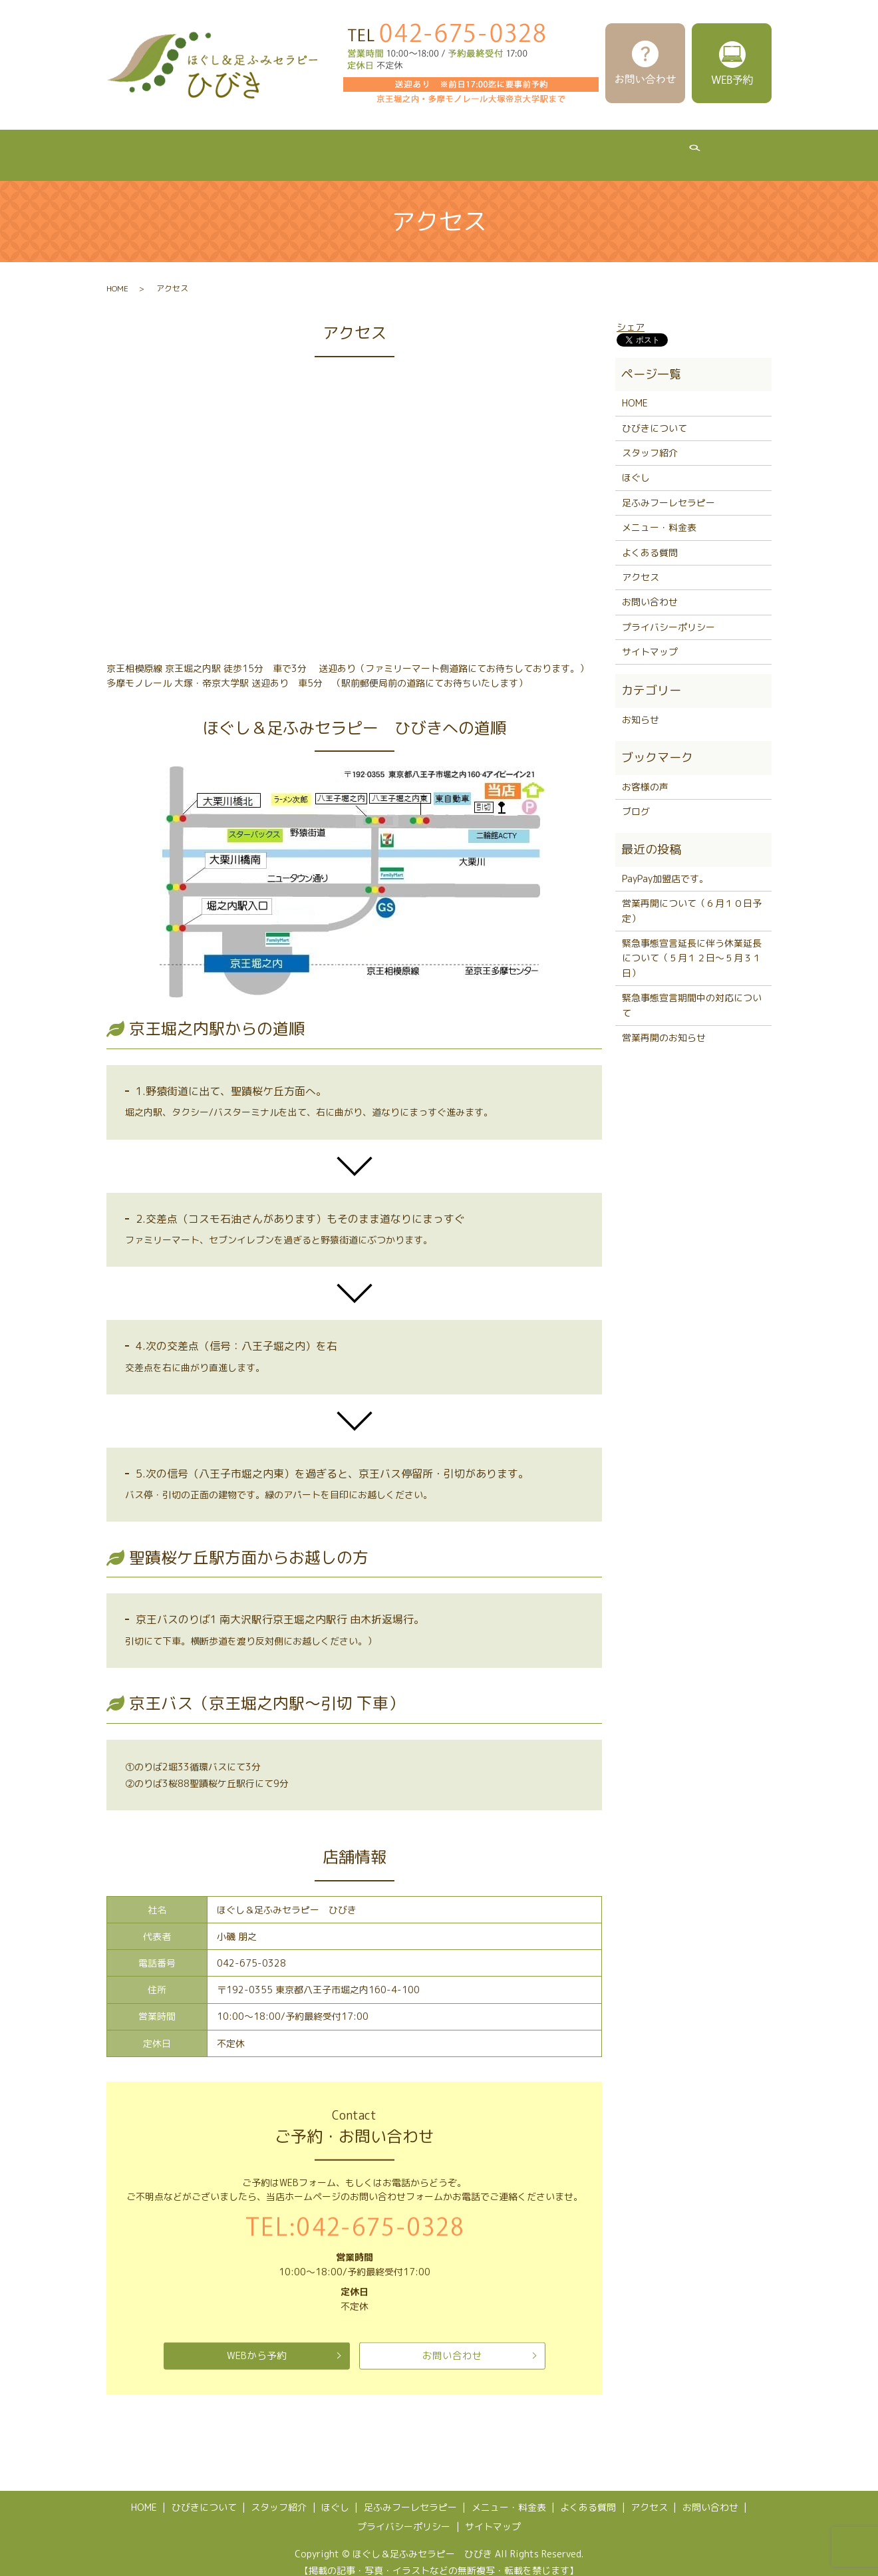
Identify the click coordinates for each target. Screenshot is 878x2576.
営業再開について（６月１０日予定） (692, 897)
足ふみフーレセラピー (443, 148)
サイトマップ (650, 639)
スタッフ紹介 (285, 148)
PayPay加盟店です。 (665, 866)
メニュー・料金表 (554, 148)
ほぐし (354, 148)
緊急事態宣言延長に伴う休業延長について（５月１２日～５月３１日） (692, 945)
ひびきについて (196, 148)
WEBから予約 (256, 2342)
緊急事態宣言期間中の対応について (692, 992)
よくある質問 (648, 148)
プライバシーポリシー (668, 614)
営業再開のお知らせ (664, 1025)
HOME (123, 148)
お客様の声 (645, 774)
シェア (631, 314)
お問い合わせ (452, 2342)
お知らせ (640, 707)
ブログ (636, 798)
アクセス (722, 148)
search (776, 148)
